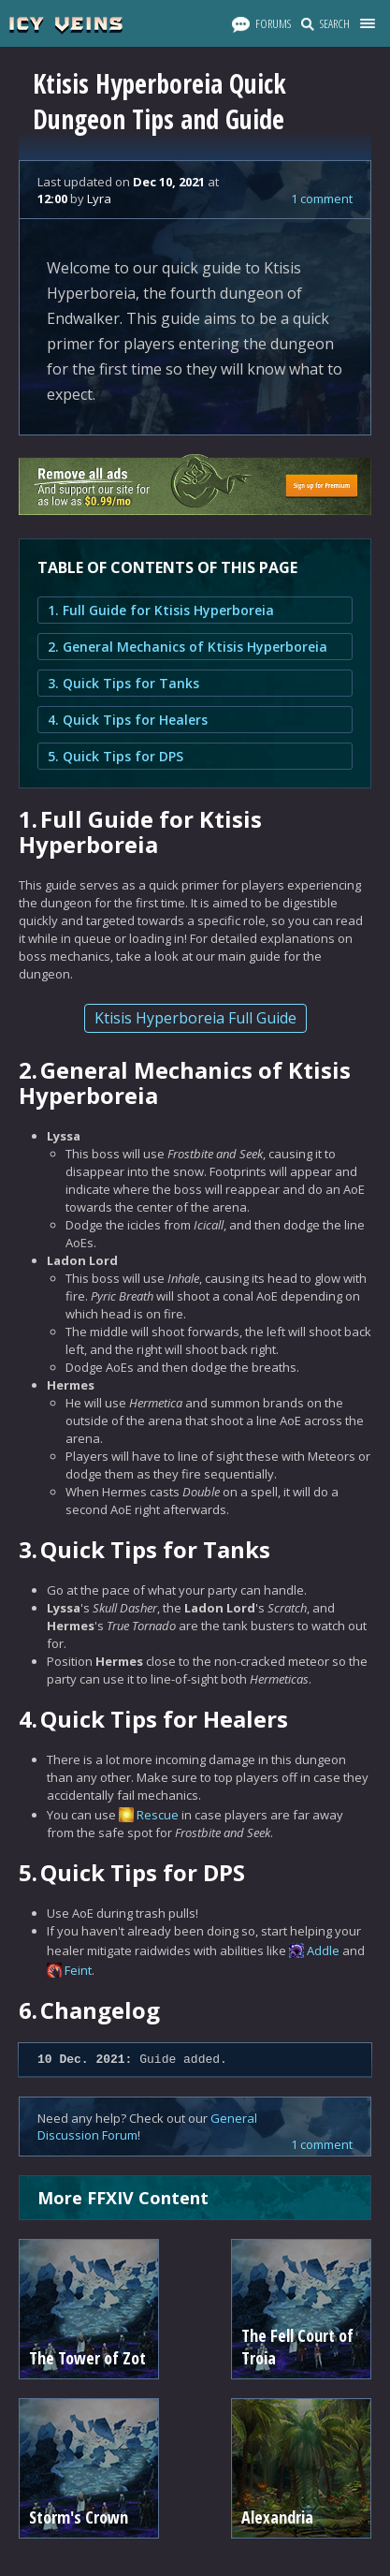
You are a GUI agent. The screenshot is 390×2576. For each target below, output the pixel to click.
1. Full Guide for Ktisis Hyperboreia (161, 610)
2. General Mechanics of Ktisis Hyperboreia (187, 646)
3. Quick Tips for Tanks (123, 683)
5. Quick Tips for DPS (115, 756)
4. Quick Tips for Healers (128, 720)
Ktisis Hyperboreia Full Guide (195, 1018)
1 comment (322, 198)
